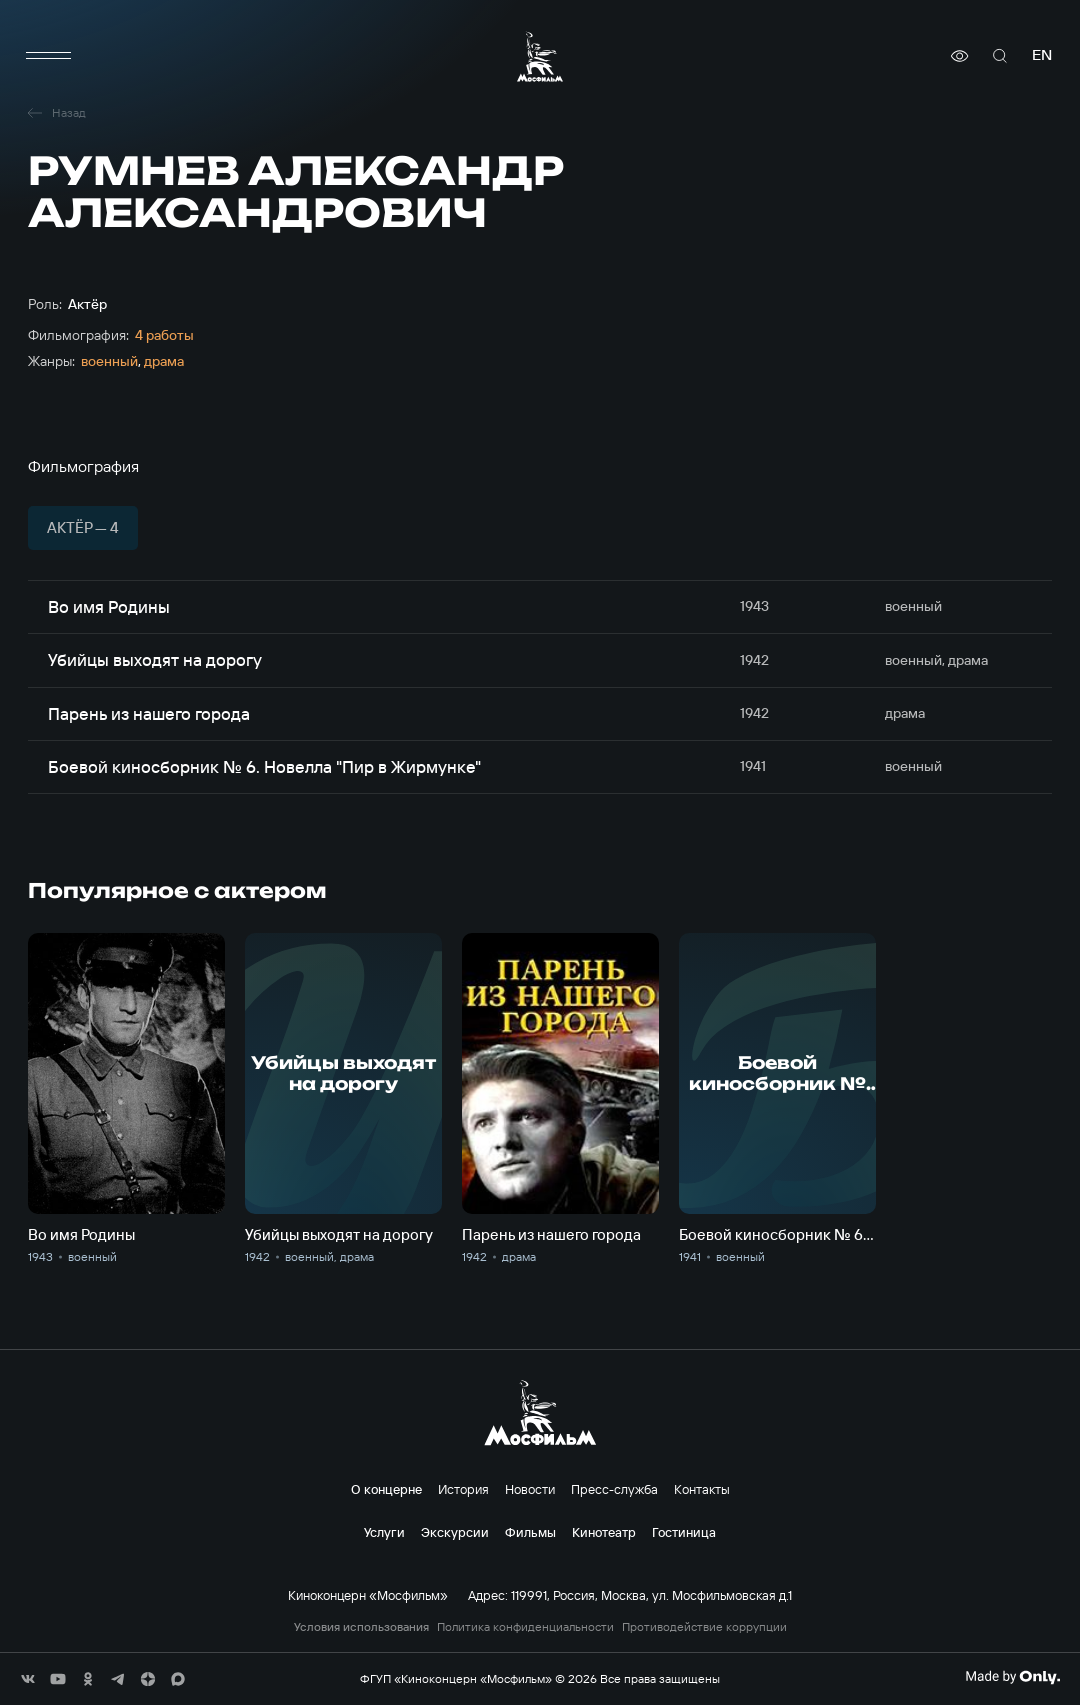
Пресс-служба (614, 1489)
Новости (530, 1489)
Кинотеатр (604, 1532)
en (1042, 55)
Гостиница (684, 1532)
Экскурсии (455, 1532)
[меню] (48, 56)
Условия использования (361, 1627)
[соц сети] (28, 1679)
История (463, 1489)
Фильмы (530, 1532)
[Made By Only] (1012, 1677)
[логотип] (540, 56)
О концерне (386, 1489)
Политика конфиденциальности (525, 1627)
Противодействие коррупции (704, 1627)
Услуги (384, 1532)
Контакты (702, 1489)
